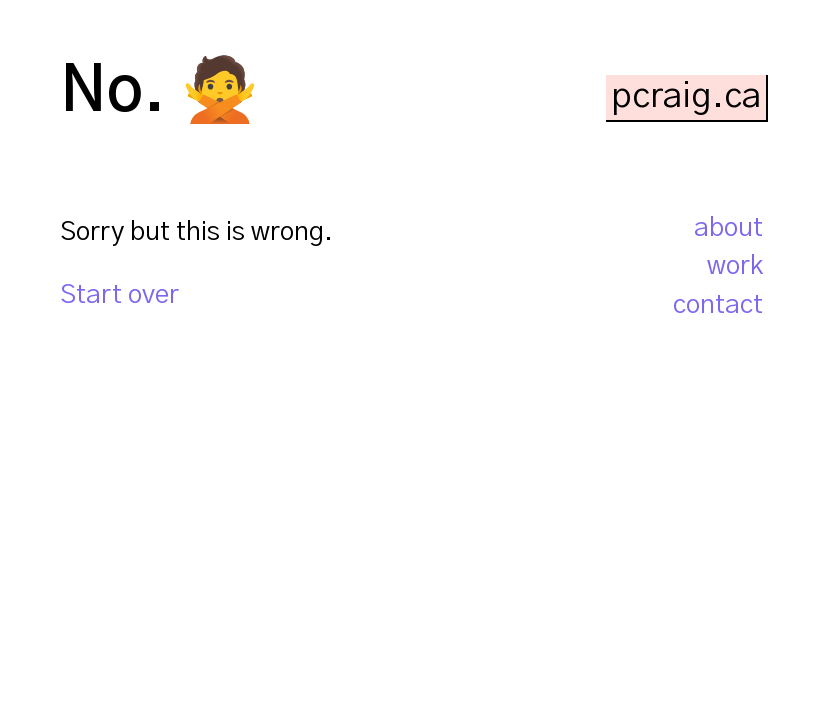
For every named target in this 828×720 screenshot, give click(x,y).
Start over (119, 295)
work (735, 266)
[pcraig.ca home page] (687, 96)
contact (718, 305)
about (728, 228)
